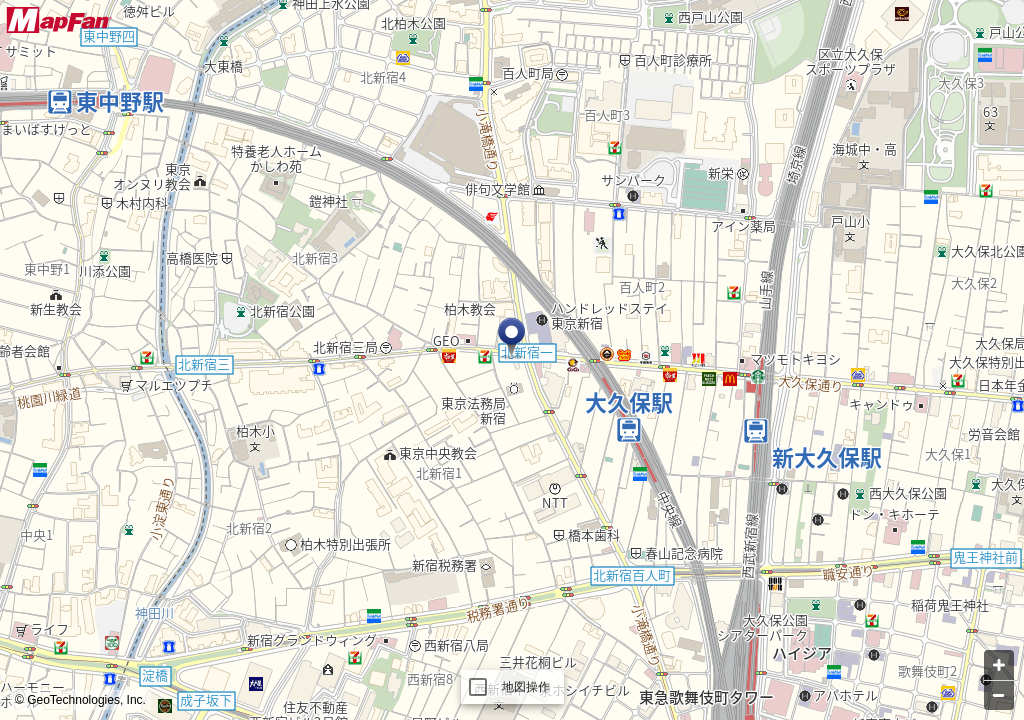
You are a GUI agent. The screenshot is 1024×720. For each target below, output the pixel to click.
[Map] (512, 360)
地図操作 (526, 687)
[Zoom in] (999, 665)
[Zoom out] (999, 695)
